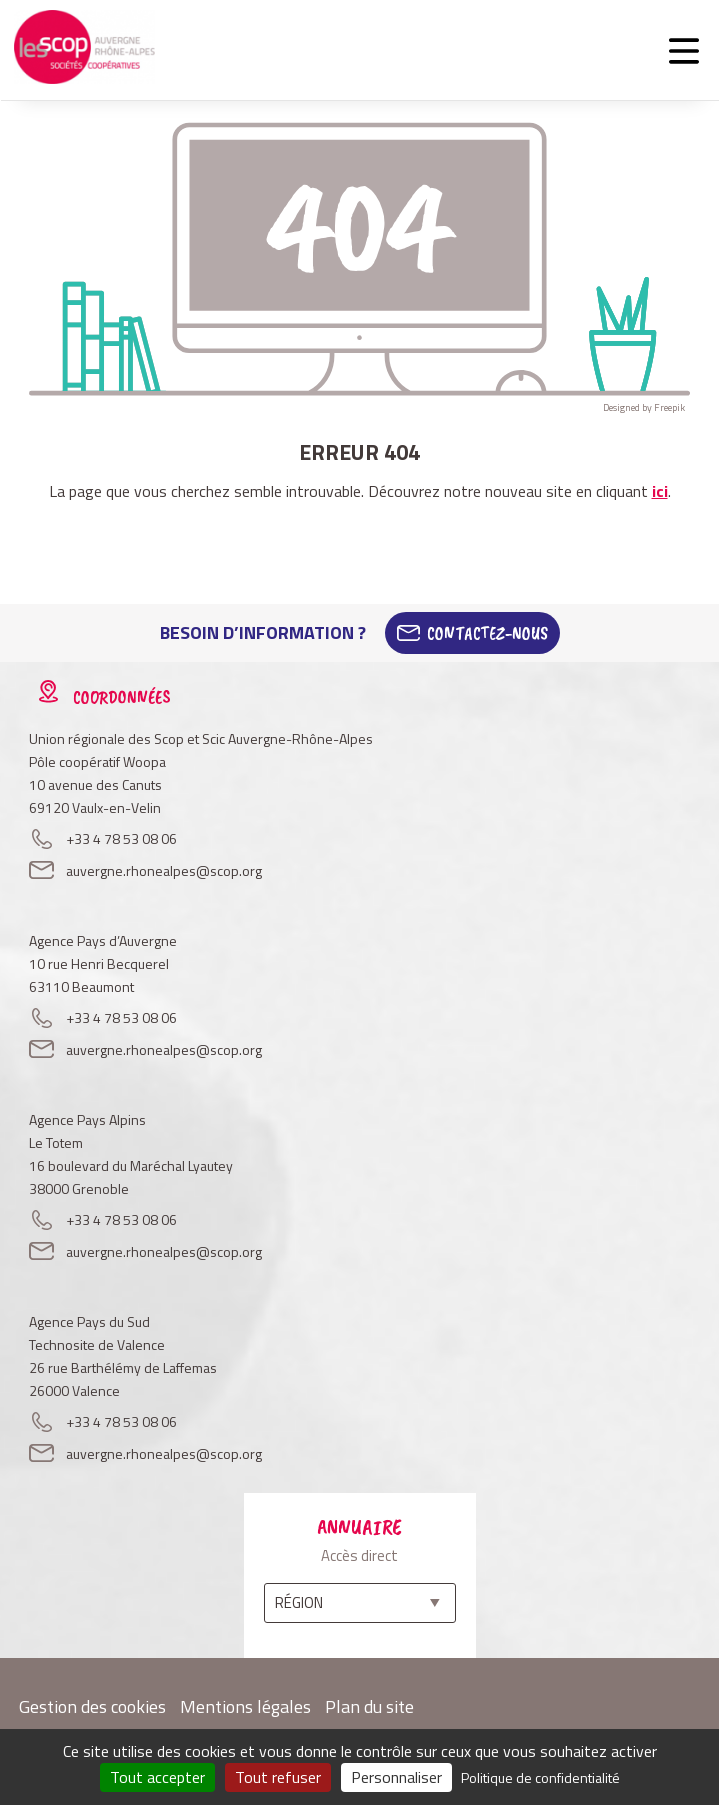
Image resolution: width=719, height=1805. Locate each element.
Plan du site (369, 1706)
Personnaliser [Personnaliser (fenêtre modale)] (396, 1777)
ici (660, 491)
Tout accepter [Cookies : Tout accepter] (157, 1777)
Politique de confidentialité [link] (540, 1777)
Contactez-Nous (487, 633)
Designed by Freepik (644, 407)
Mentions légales (245, 1706)
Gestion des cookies (92, 1706)
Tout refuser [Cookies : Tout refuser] (278, 1777)
